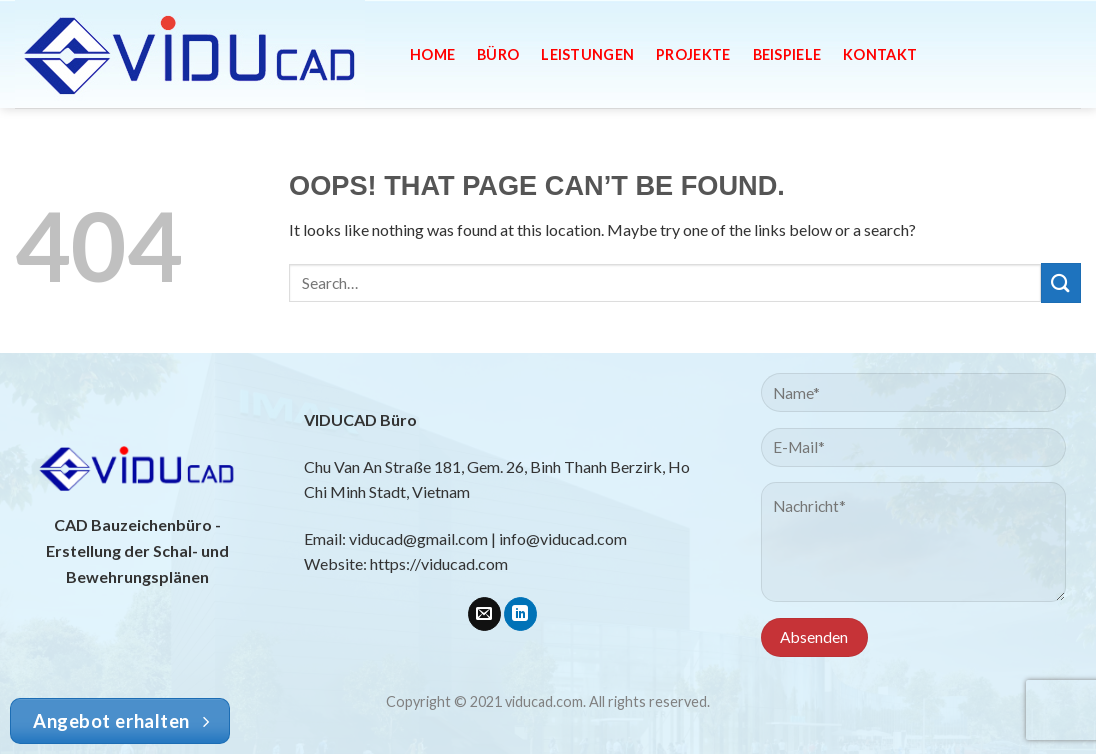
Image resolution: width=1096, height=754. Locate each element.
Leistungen (587, 54)
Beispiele (787, 54)
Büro (498, 54)
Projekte (693, 54)
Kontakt (880, 54)
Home (432, 54)
